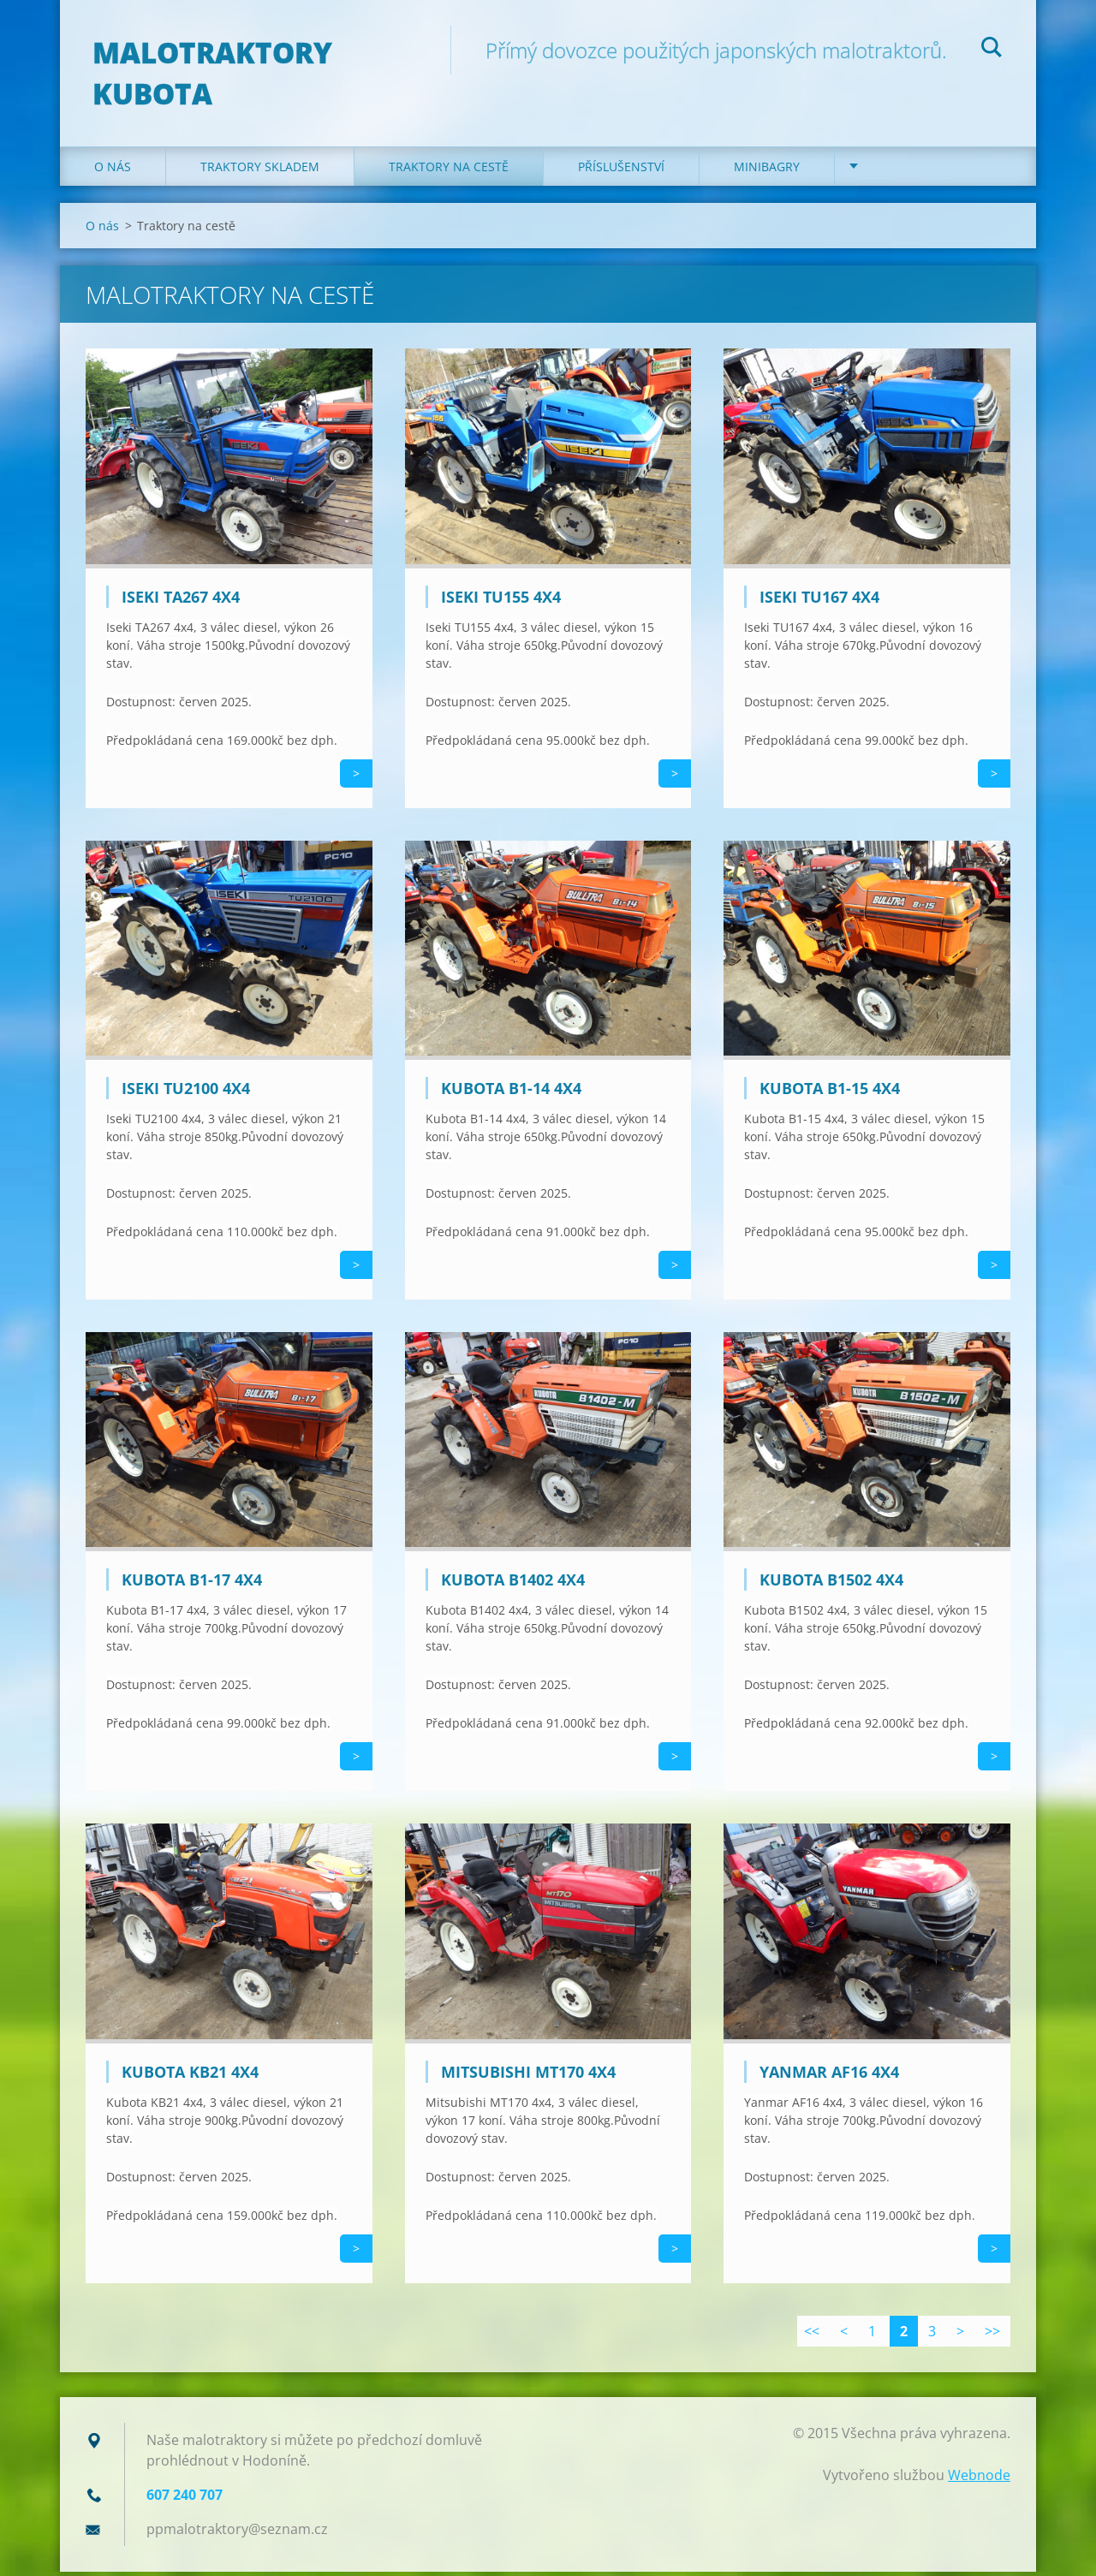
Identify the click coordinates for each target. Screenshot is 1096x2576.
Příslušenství (621, 171)
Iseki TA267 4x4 (181, 601)
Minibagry (767, 171)
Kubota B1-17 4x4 (192, 1584)
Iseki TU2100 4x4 (186, 1093)
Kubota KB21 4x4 (190, 2076)
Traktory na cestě (449, 171)
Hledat (991, 49)
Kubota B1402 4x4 (513, 1584)
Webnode (979, 2479)
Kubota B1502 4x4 (831, 1584)
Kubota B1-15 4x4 (829, 1093)
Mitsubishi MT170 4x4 (528, 2076)
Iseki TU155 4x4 (501, 601)
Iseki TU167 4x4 (819, 601)
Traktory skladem (259, 171)
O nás (112, 171)
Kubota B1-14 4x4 (511, 1093)
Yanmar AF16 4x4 (829, 2076)
